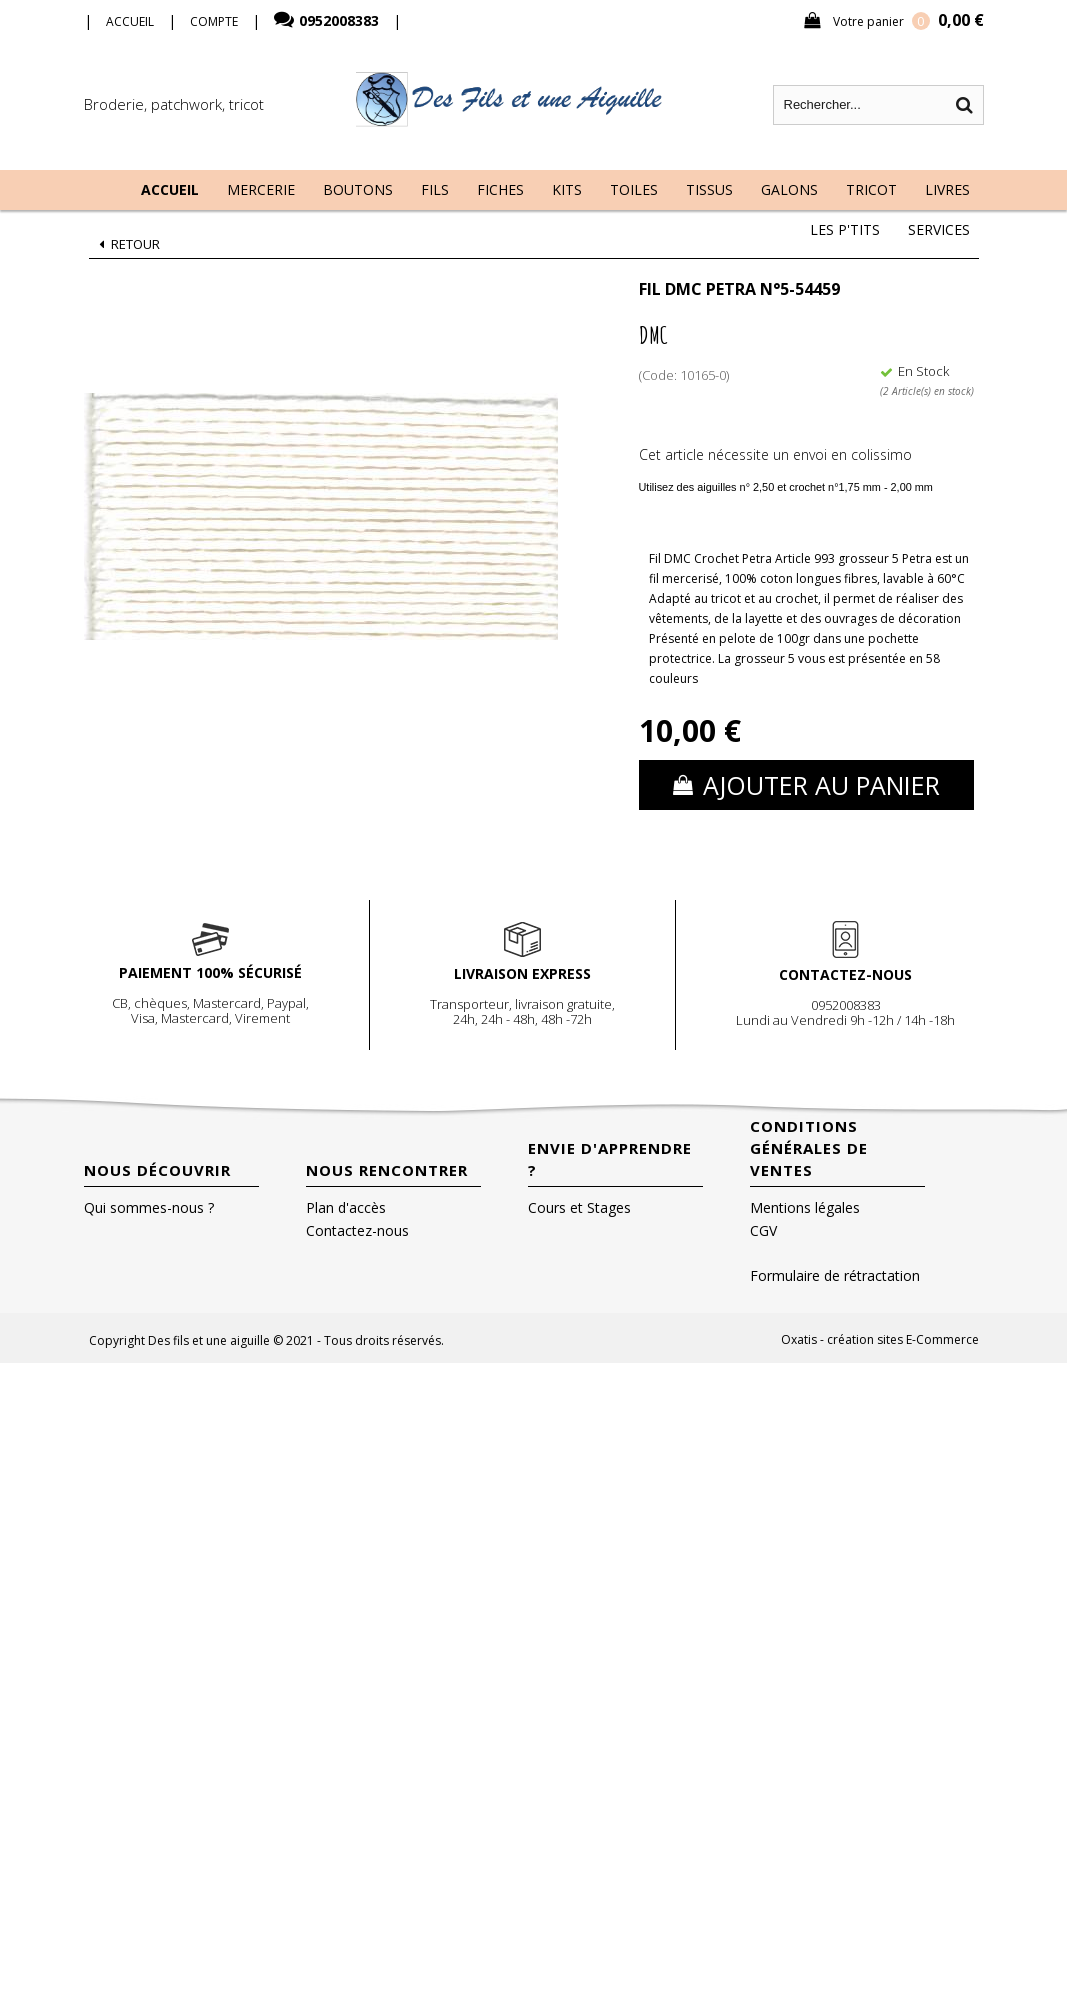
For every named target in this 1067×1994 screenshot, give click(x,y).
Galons (789, 189)
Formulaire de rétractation (835, 1275)
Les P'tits (845, 229)
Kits (567, 189)
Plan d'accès (346, 1207)
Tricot (871, 189)
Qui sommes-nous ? (149, 1207)
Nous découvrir (157, 1170)
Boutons (358, 189)
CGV (763, 1230)
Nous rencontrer (387, 1170)
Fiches (500, 189)
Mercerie (261, 189)
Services (939, 229)
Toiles (634, 189)
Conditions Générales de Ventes (809, 1148)
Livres (947, 189)
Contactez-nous (357, 1230)
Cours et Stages (579, 1207)
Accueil (170, 189)
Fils (435, 189)
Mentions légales (805, 1207)
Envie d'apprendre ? (610, 1159)
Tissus (709, 189)
